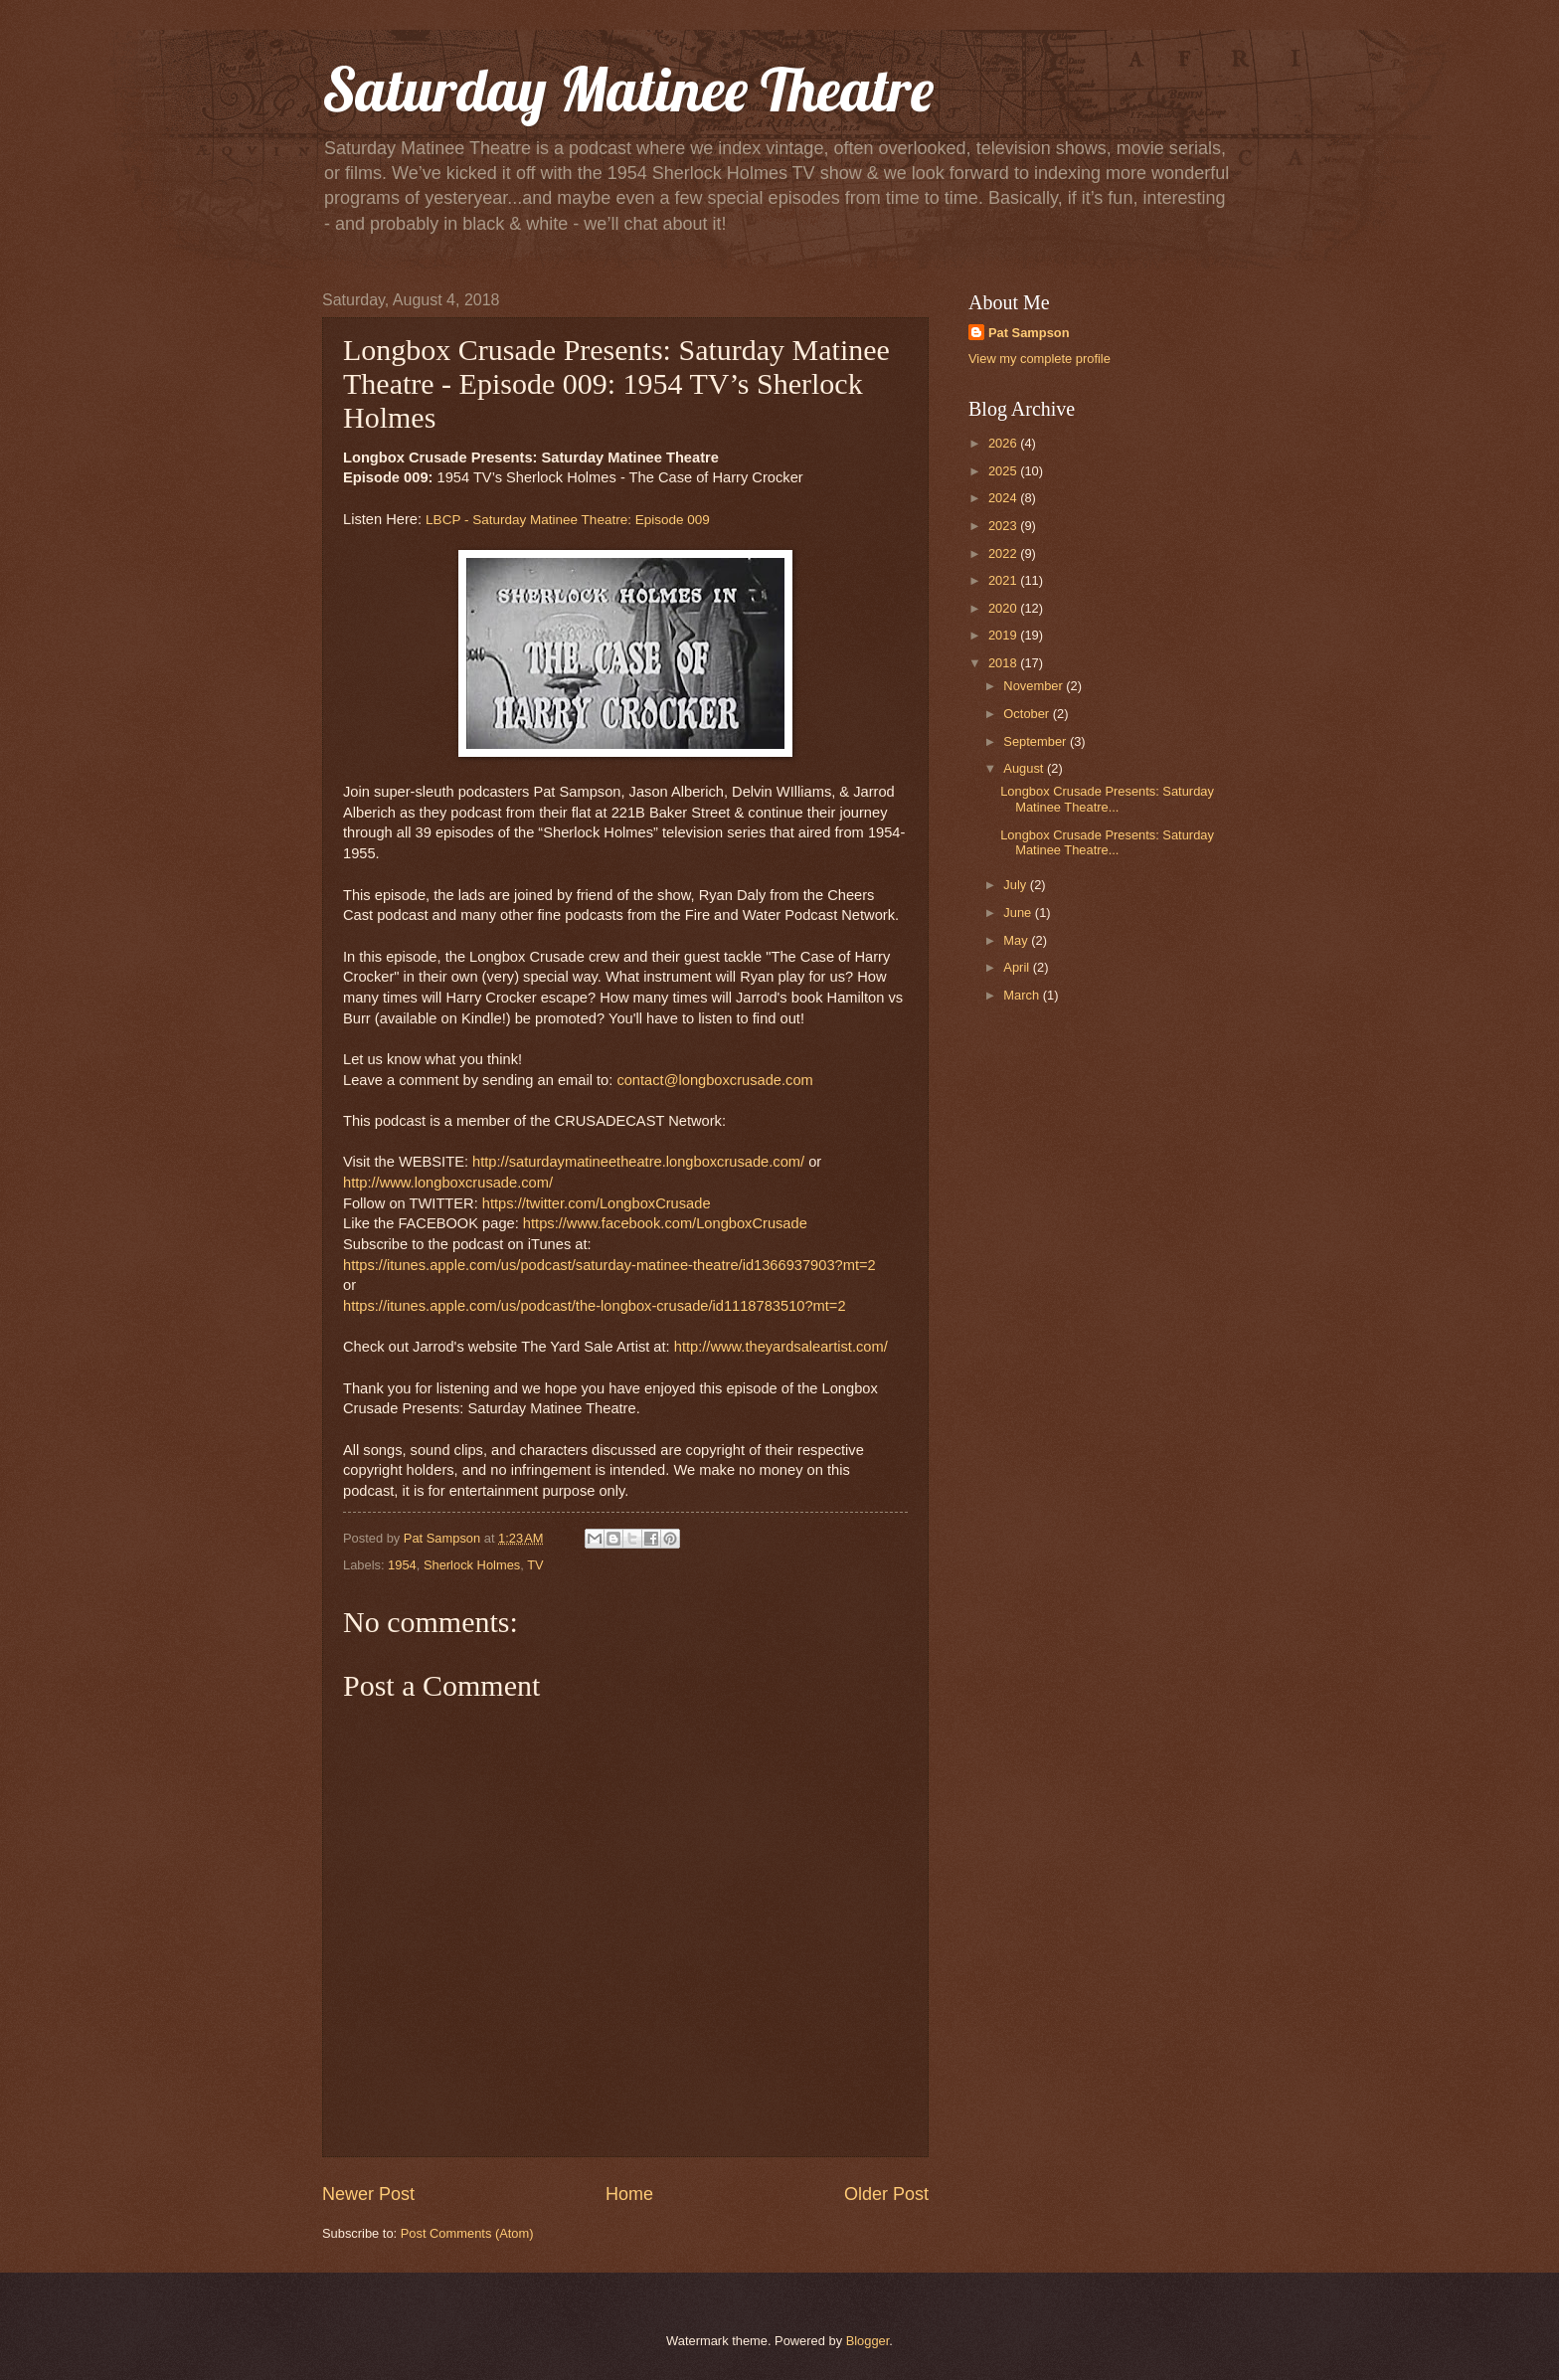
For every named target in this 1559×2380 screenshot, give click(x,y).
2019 (1004, 635)
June (1019, 912)
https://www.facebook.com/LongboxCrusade (665, 1223)
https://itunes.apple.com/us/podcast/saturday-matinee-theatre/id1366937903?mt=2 (609, 1265)
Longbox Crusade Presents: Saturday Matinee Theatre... (1107, 799)
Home (629, 2194)
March (1022, 995)
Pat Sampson (1029, 332)
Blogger (868, 2340)
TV (535, 1564)
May (1017, 940)
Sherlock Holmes (472, 1564)
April (1017, 967)
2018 (1004, 662)
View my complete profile (1039, 358)
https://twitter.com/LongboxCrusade (596, 1203)
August (1025, 768)
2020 (1004, 608)
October (1027, 713)
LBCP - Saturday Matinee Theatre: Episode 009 (568, 519)
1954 (402, 1564)
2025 (1004, 470)
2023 (1004, 525)
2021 (1004, 580)
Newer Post (368, 2194)
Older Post (886, 2194)
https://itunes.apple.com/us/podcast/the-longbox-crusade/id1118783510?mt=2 (594, 1306)
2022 (1004, 553)
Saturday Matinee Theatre (628, 89)
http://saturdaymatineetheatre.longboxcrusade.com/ (638, 1162)
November (1034, 685)
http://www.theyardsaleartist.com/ (781, 1347)
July (1016, 884)
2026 (1004, 443)
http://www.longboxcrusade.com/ (448, 1182)
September (1036, 741)
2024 (1004, 497)
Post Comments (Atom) (467, 2233)
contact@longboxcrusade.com (714, 1080)
